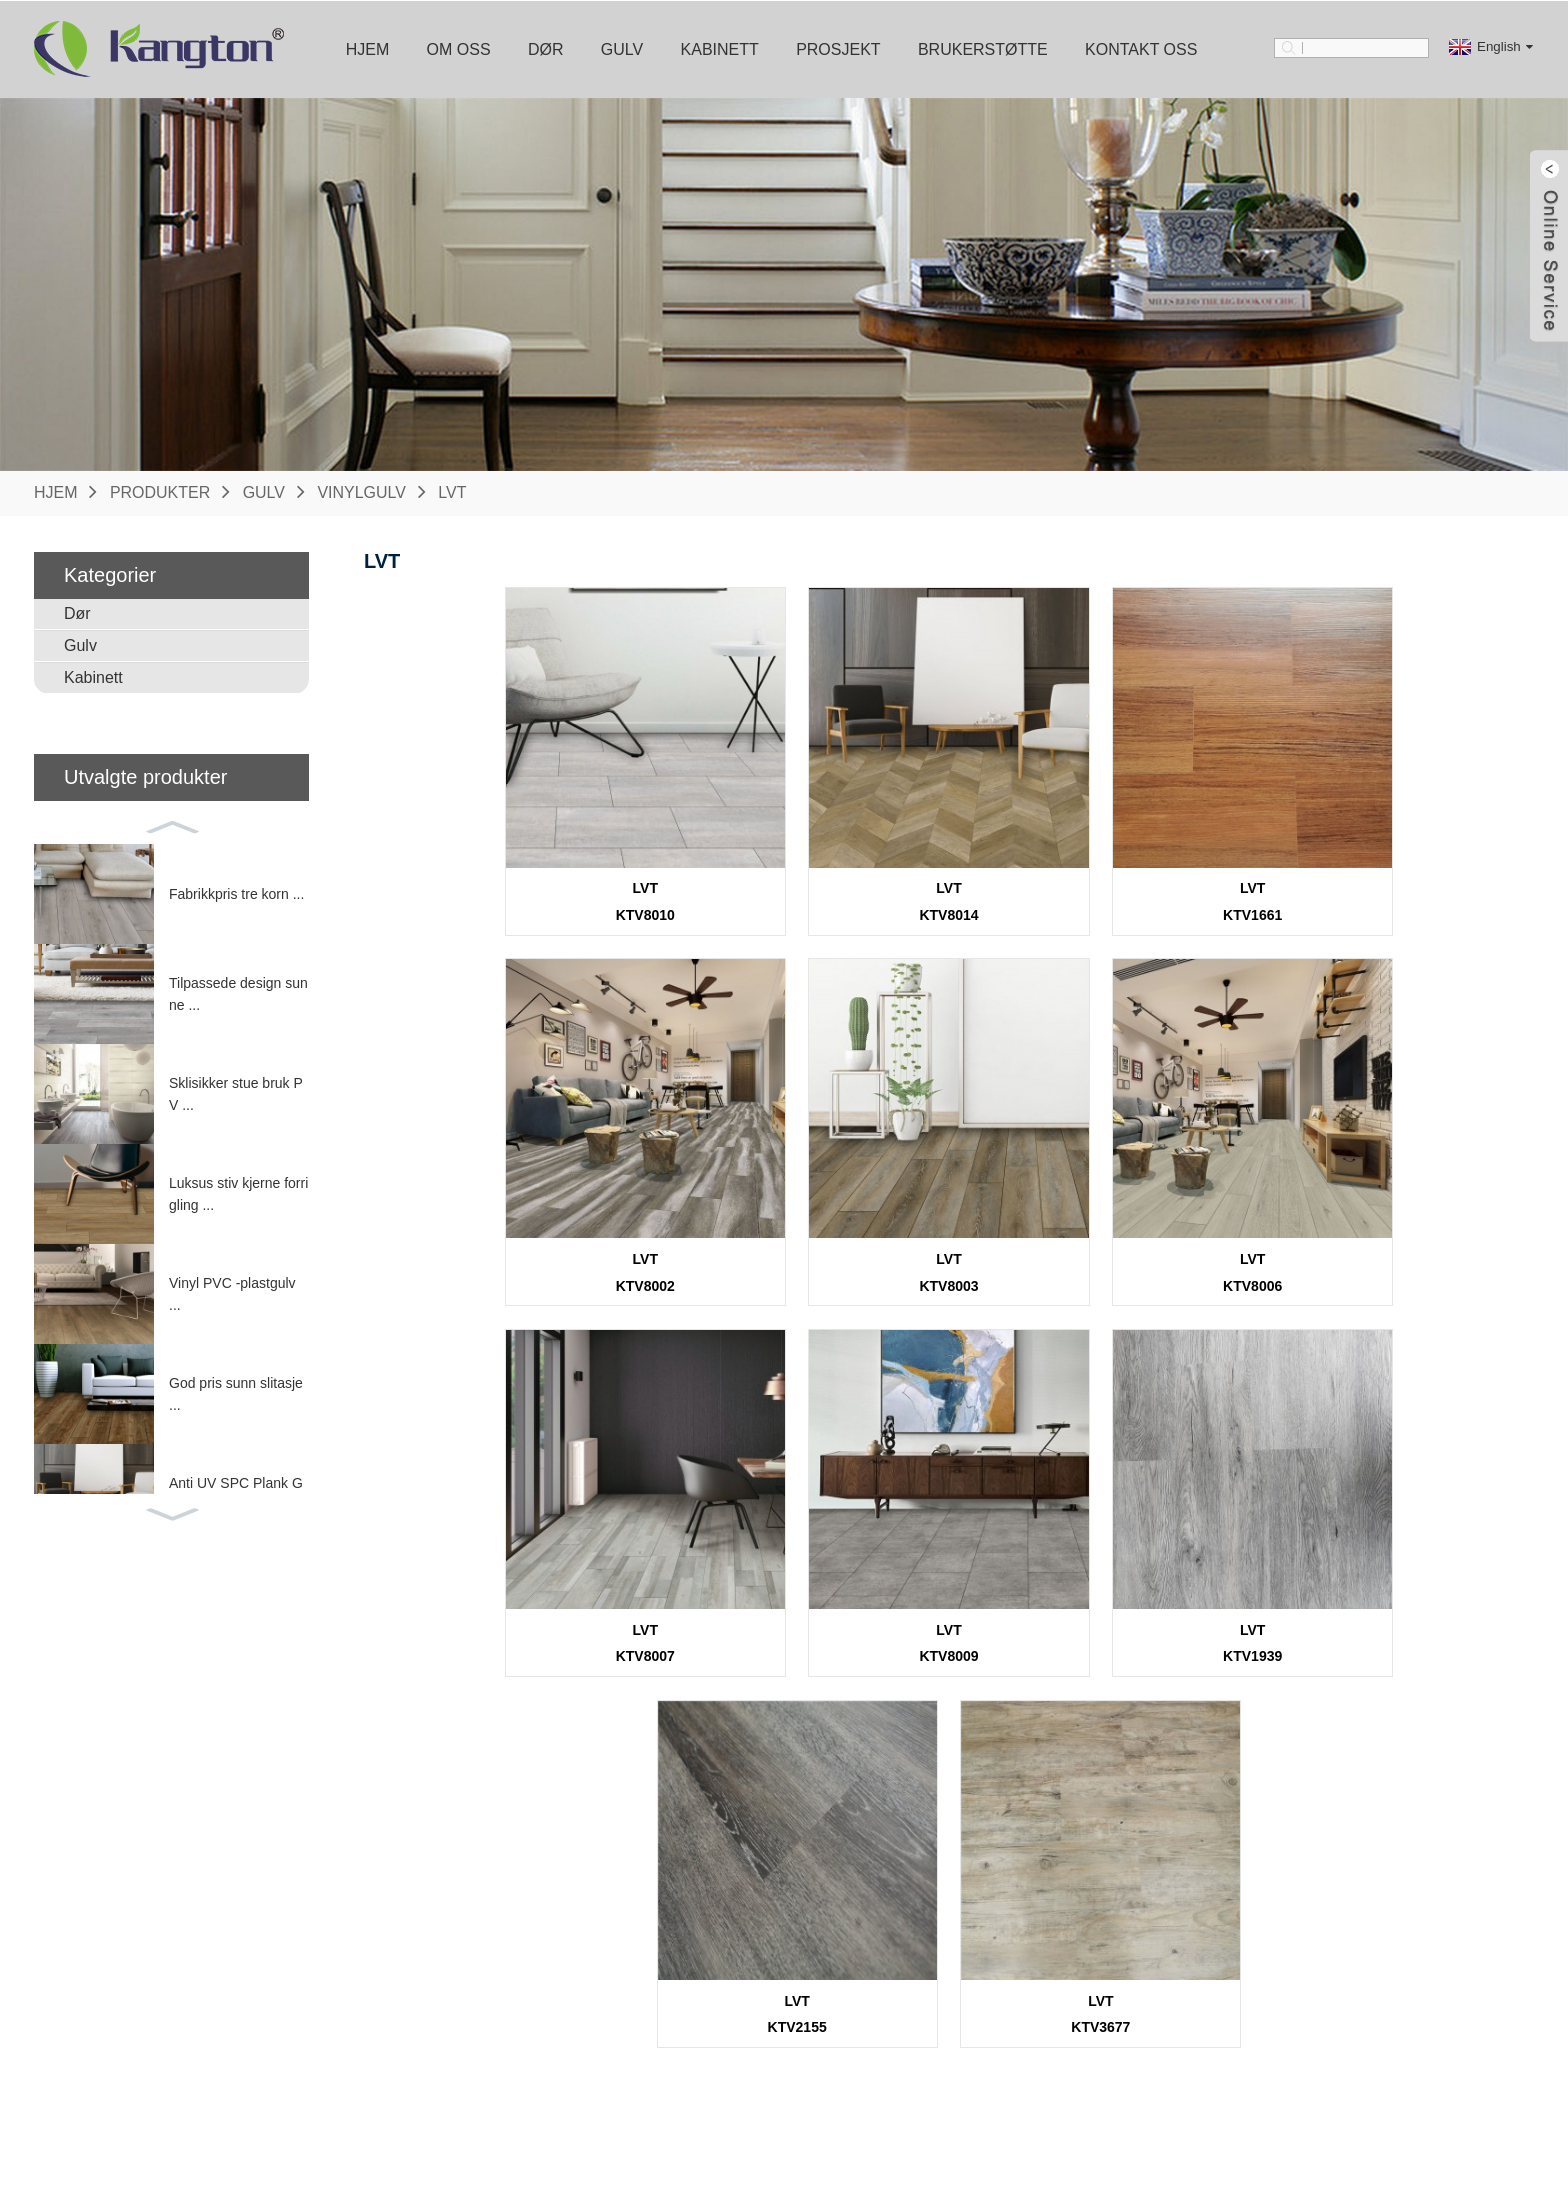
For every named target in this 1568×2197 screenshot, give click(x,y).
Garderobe (539, 1964)
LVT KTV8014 (802, 889)
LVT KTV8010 (510, 889)
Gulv (622, 48)
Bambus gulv (325, 2020)
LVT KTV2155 (948, 1610)
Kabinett (720, 48)
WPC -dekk (319, 2076)
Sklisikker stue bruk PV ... (236, 1093)
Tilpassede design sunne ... (238, 993)
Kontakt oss (1141, 48)
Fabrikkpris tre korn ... (236, 893)
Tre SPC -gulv (328, 1964)
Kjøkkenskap (546, 1936)
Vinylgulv (362, 491)
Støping (754, 1992)
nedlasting (986, 1936)
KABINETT (546, 1893)
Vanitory (531, 1992)
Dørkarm (757, 1936)
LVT (453, 491)
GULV (304, 1893)
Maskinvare (766, 1964)
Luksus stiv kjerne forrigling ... (238, 1193)
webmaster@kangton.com (1304, 2037)
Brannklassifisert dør (124, 1992)
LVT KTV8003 (510, 1249)
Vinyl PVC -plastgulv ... (232, 1293)
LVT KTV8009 (1387, 1249)
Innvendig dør (103, 1936)
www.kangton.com (1280, 2072)
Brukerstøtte (983, 48)
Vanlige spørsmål (1007, 1964)
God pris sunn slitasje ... (236, 1393)
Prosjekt (838, 48)
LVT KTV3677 (1241, 1610)
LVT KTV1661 (1095, 889)
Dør (546, 48)
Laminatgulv (321, 2048)
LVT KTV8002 (1387, 889)
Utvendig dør (100, 1964)
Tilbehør (771, 1893)
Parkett (305, 1992)
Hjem (368, 48)
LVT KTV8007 (1095, 1249)
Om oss (459, 48)
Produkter (160, 491)
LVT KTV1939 (656, 1610)
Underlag (758, 2020)
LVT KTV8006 (802, 1249)
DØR (77, 1893)
